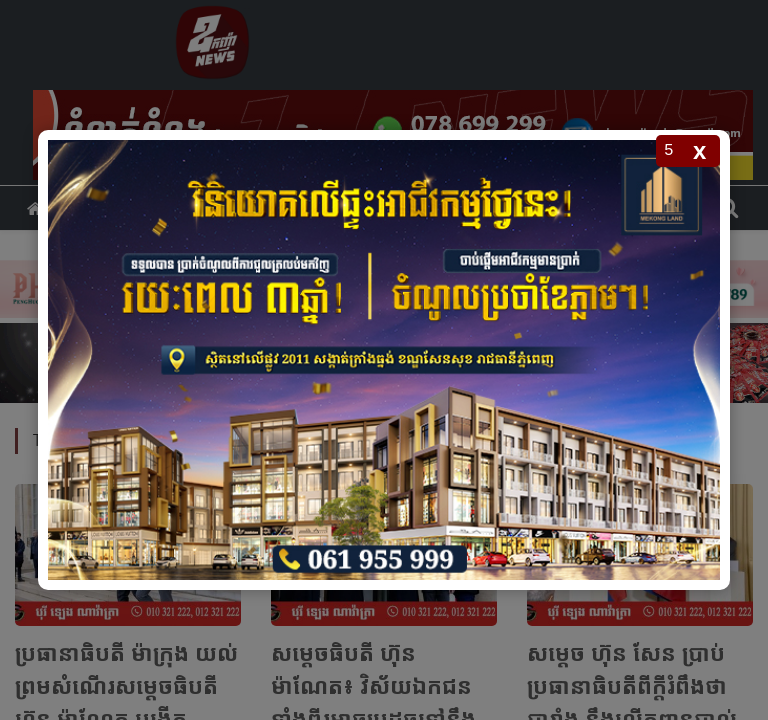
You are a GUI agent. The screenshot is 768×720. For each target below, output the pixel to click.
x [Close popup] (699, 150)
